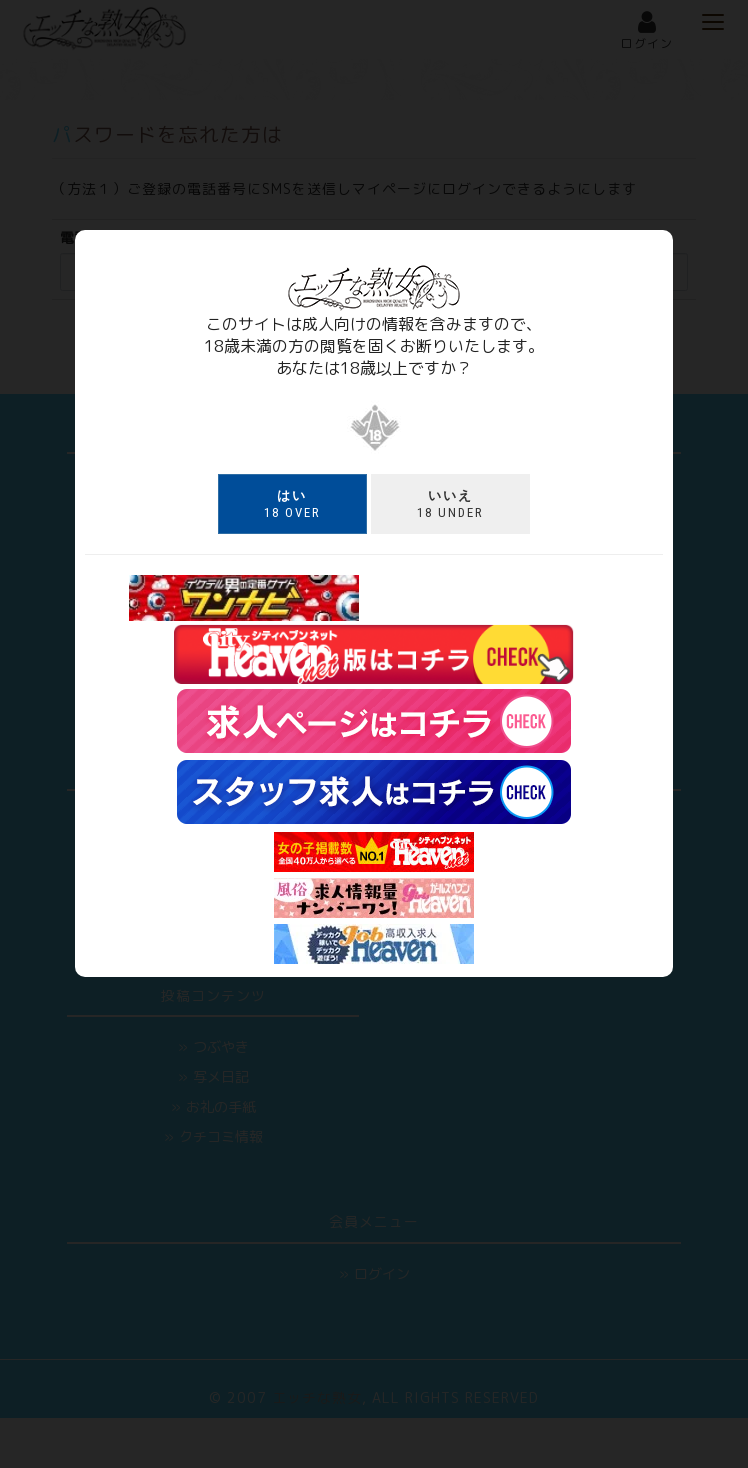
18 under (450, 504)
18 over (292, 504)
